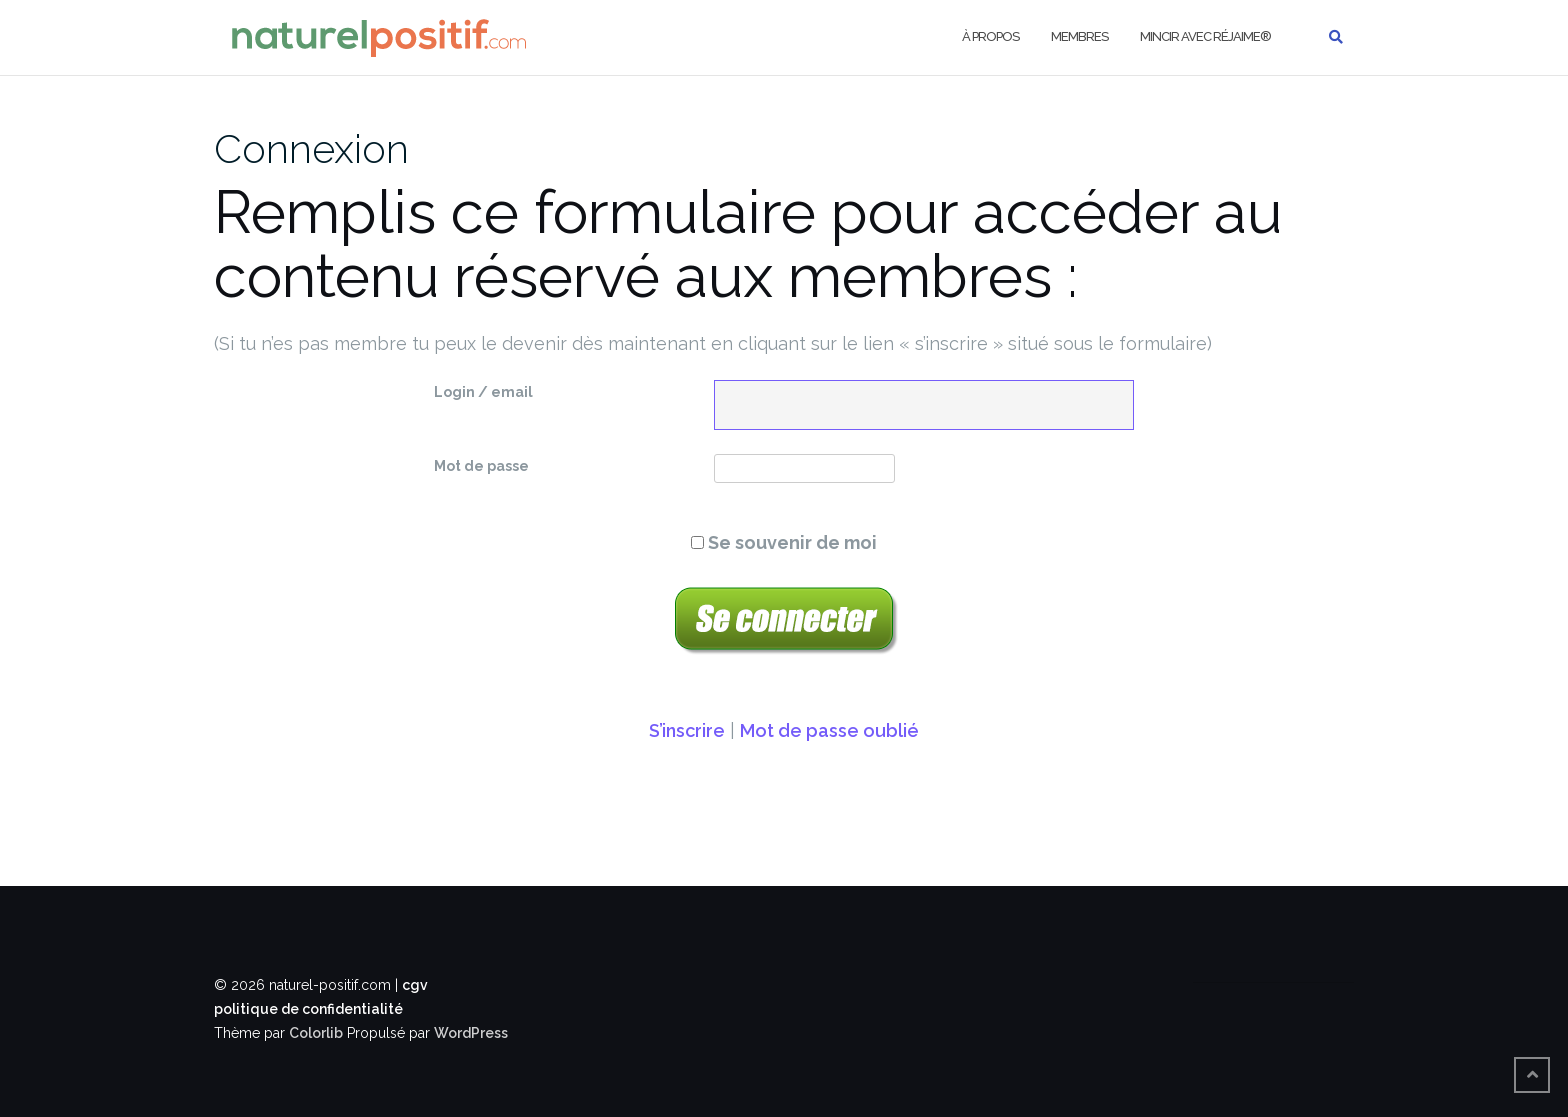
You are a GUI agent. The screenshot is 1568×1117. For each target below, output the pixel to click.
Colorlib (316, 1033)
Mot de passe (481, 466)
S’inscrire (687, 730)
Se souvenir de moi (784, 542)
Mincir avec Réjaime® (1205, 36)
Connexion (311, 148)
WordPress (471, 1033)
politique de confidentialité (308, 1009)
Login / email (483, 392)
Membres (1079, 36)
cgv (415, 985)
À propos (990, 36)
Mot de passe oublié (829, 730)
